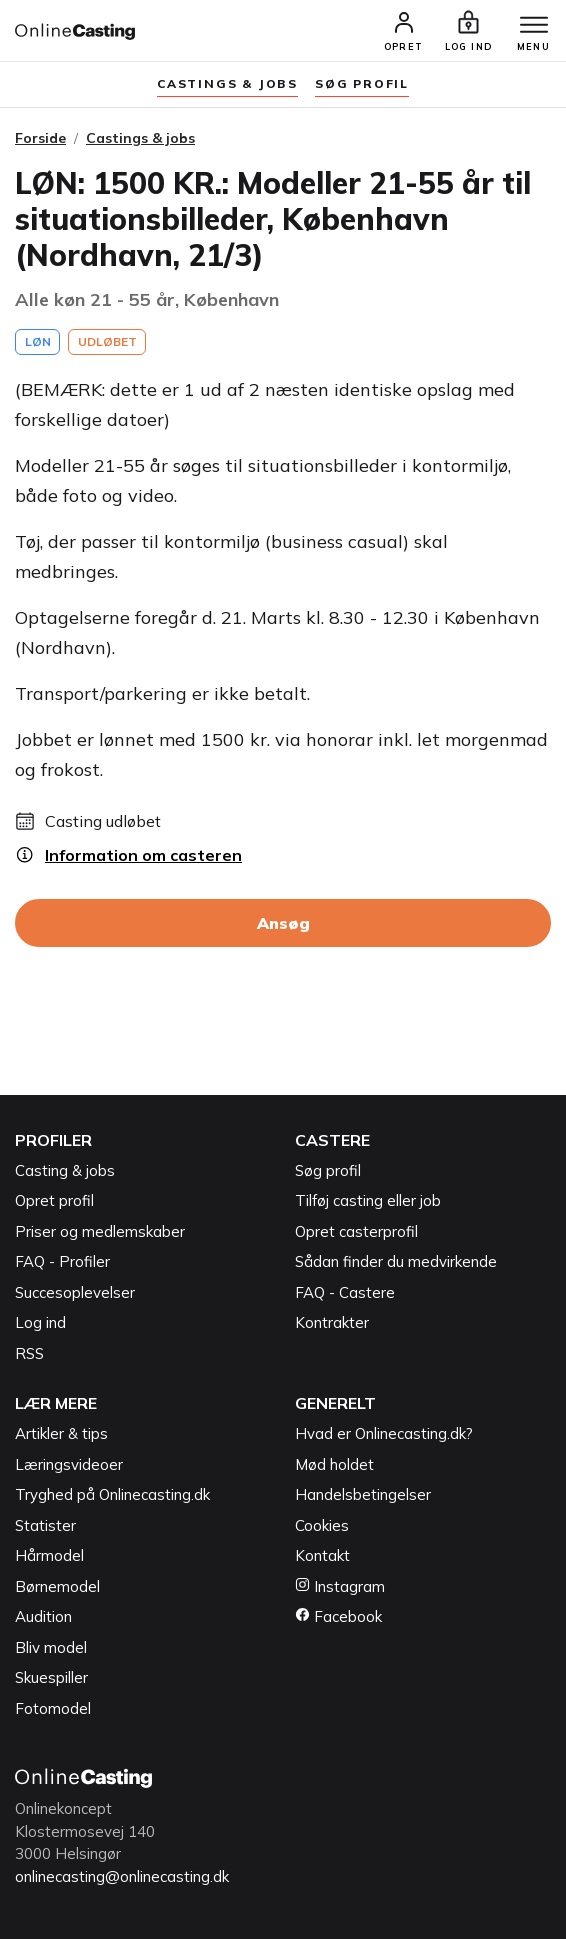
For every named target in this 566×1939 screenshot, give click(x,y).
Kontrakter (332, 1322)
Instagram (340, 1586)
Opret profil (54, 1200)
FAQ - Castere (345, 1292)
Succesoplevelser (75, 1292)
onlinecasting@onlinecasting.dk (122, 1876)
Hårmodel (49, 1555)
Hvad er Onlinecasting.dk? (384, 1433)
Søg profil (328, 1170)
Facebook (338, 1616)
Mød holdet (334, 1464)
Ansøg (283, 923)
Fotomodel (53, 1708)
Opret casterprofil (356, 1231)
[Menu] (534, 26)
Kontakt (322, 1555)
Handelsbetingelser (363, 1494)
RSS (29, 1353)
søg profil (362, 83)
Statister (45, 1525)
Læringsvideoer (69, 1464)
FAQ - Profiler (62, 1261)
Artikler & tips (61, 1433)
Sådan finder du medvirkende (396, 1261)
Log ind (40, 1322)
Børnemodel (57, 1586)
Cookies (322, 1525)
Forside (40, 138)
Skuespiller (51, 1677)
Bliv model (51, 1647)
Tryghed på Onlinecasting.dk (112, 1494)
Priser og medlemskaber (100, 1231)
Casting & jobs (65, 1170)
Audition (43, 1616)
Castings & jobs (227, 83)
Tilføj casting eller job (368, 1200)
